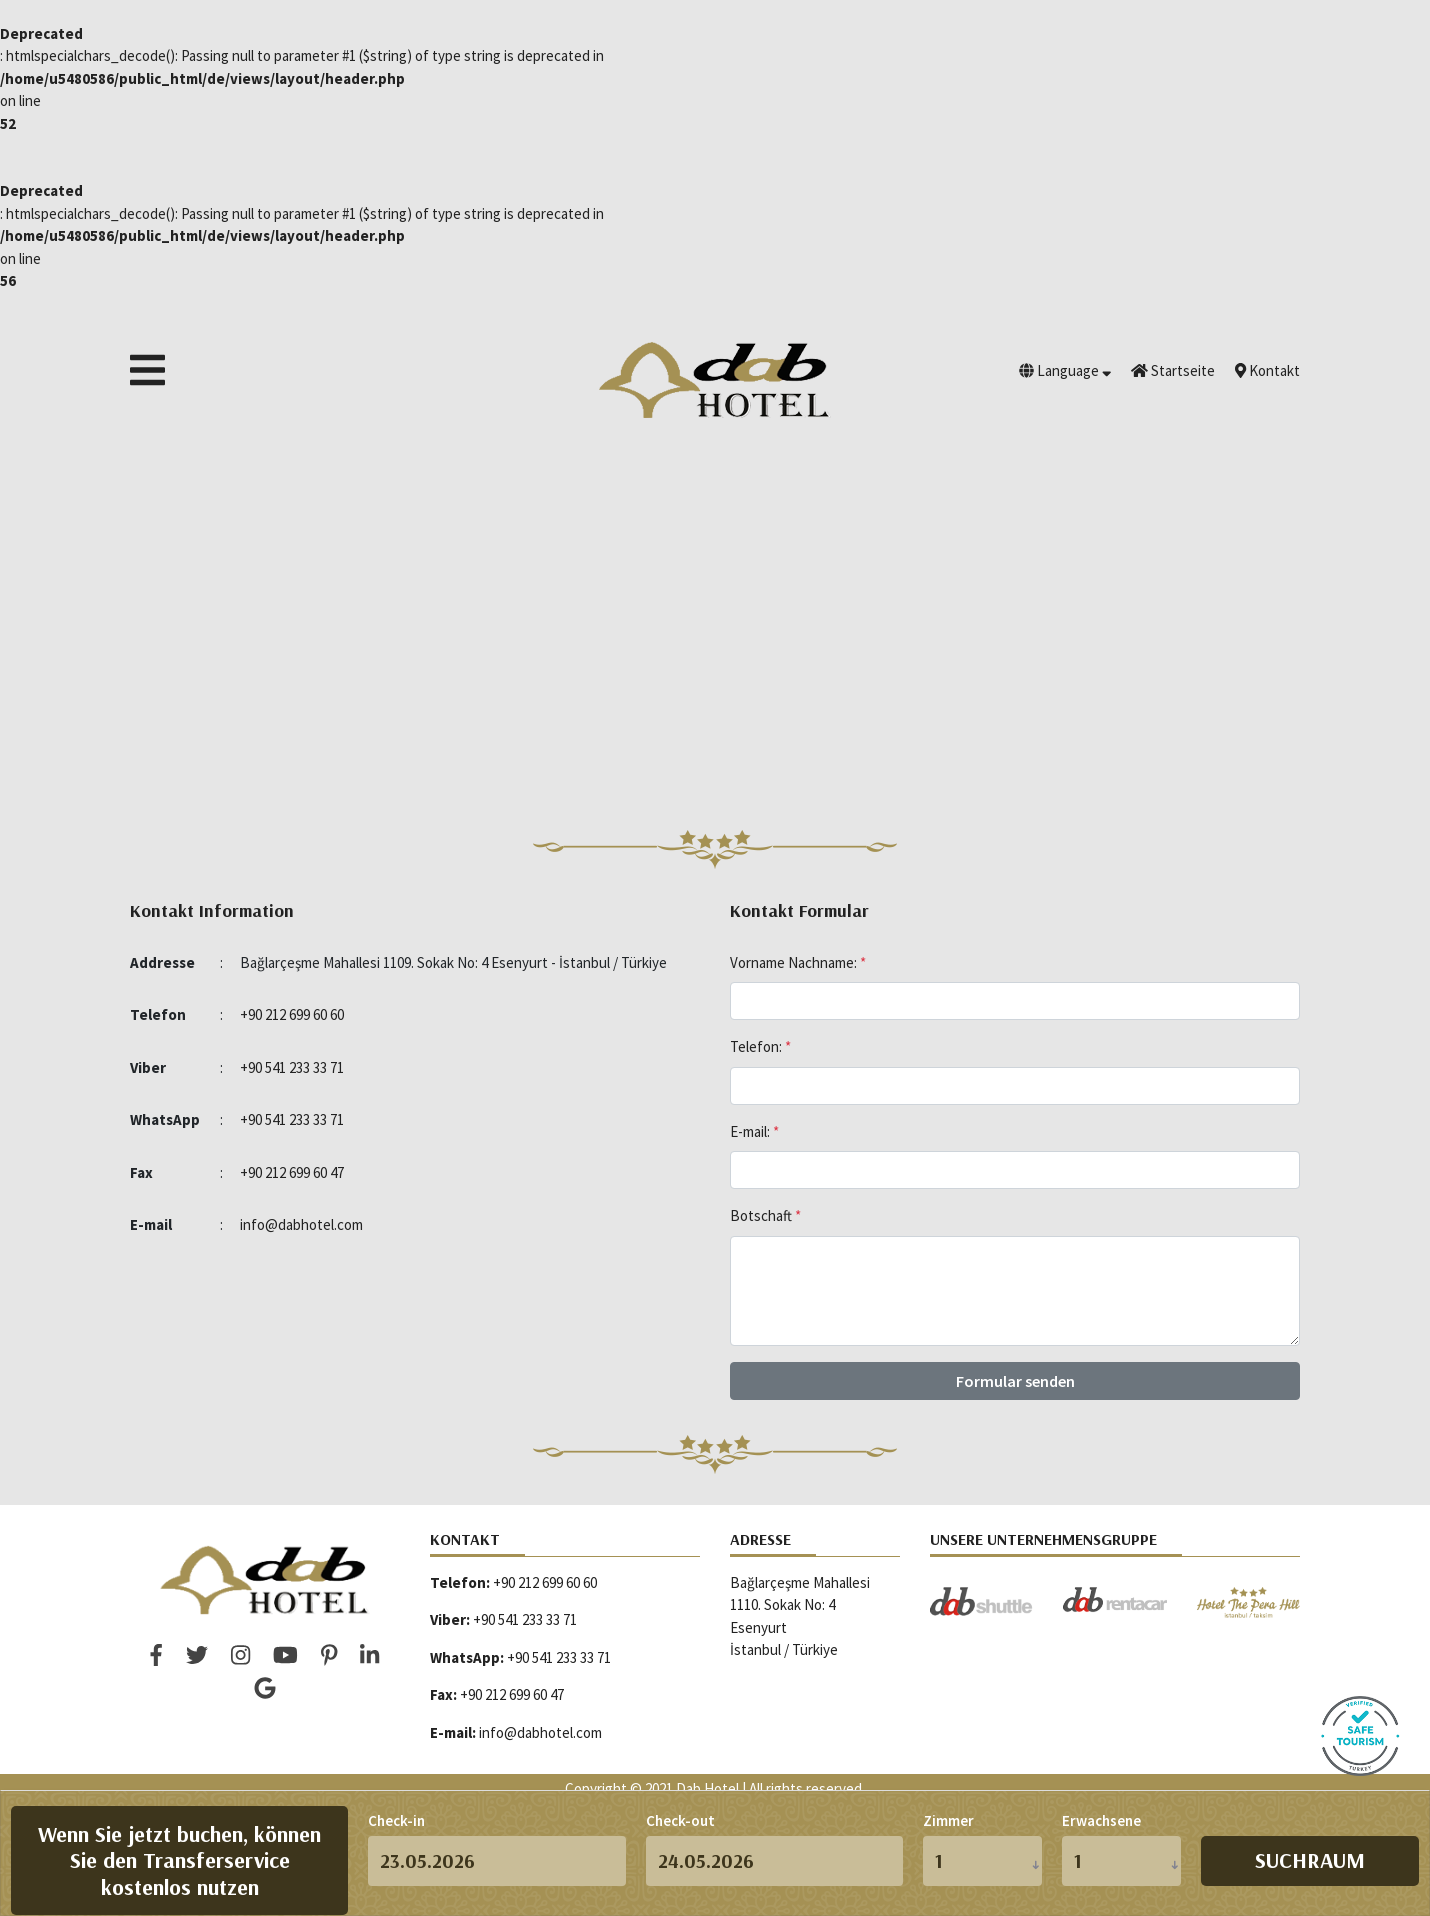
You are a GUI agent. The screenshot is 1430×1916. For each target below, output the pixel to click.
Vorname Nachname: (798, 962)
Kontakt (1267, 370)
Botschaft (765, 1215)
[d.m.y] (497, 1861)
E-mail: (754, 1131)
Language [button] (1065, 370)
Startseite (1173, 370)
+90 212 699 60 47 (292, 1172)
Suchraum (1310, 1860)
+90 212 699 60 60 (292, 1014)
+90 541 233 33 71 (292, 1067)
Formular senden (1015, 1381)
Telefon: (760, 1046)
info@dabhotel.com (301, 1224)
